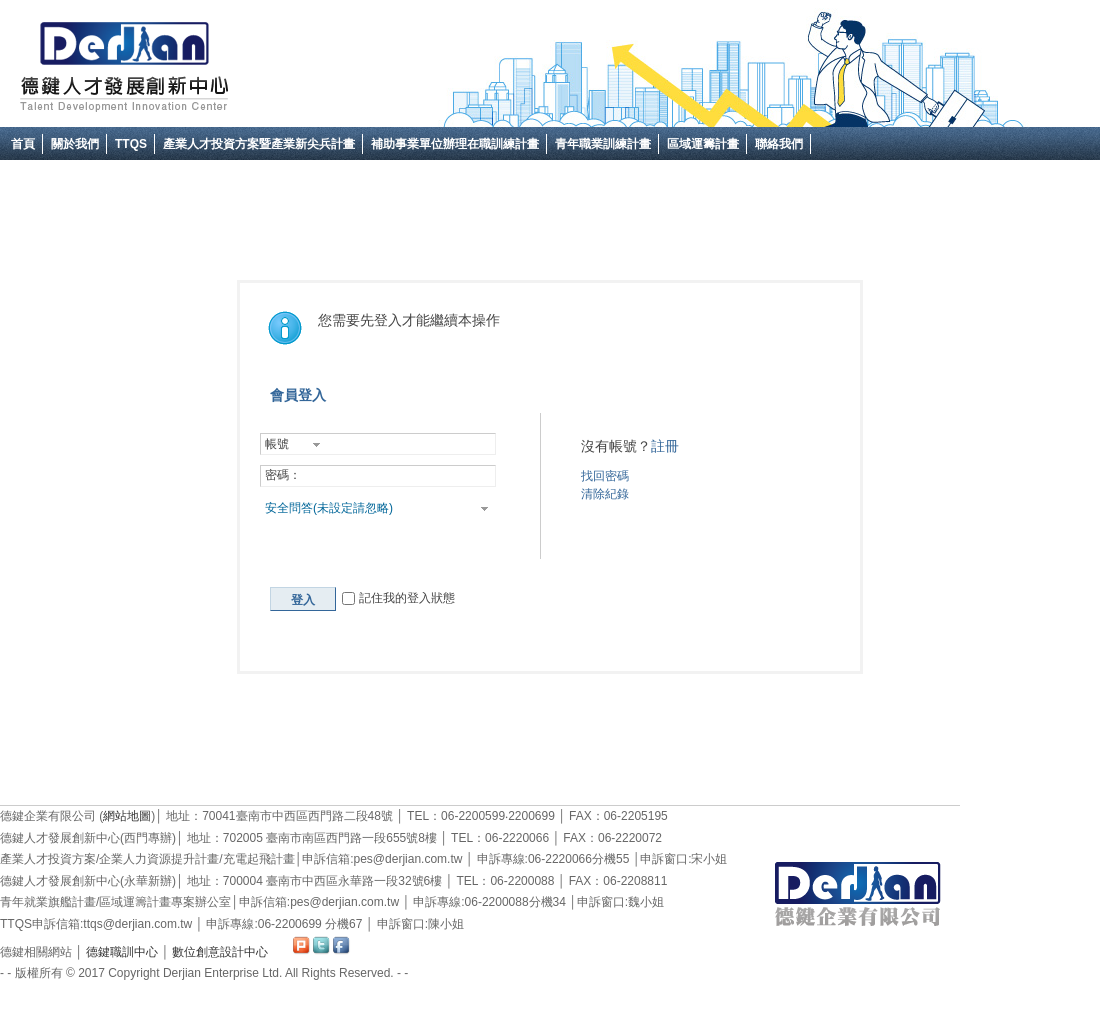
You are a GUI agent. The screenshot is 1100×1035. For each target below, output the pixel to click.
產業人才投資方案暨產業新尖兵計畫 (259, 144)
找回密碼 (605, 476)
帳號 (277, 444)
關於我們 (75, 144)
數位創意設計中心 (220, 952)
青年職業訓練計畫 (603, 144)
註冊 (665, 446)
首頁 (23, 144)
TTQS (131, 144)
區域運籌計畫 (703, 144)
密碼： (283, 475)
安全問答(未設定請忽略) (329, 508)
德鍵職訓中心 (122, 952)
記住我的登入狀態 (398, 598)
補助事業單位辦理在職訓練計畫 (455, 144)
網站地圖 (127, 816)
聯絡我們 (779, 144)
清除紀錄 (605, 494)
